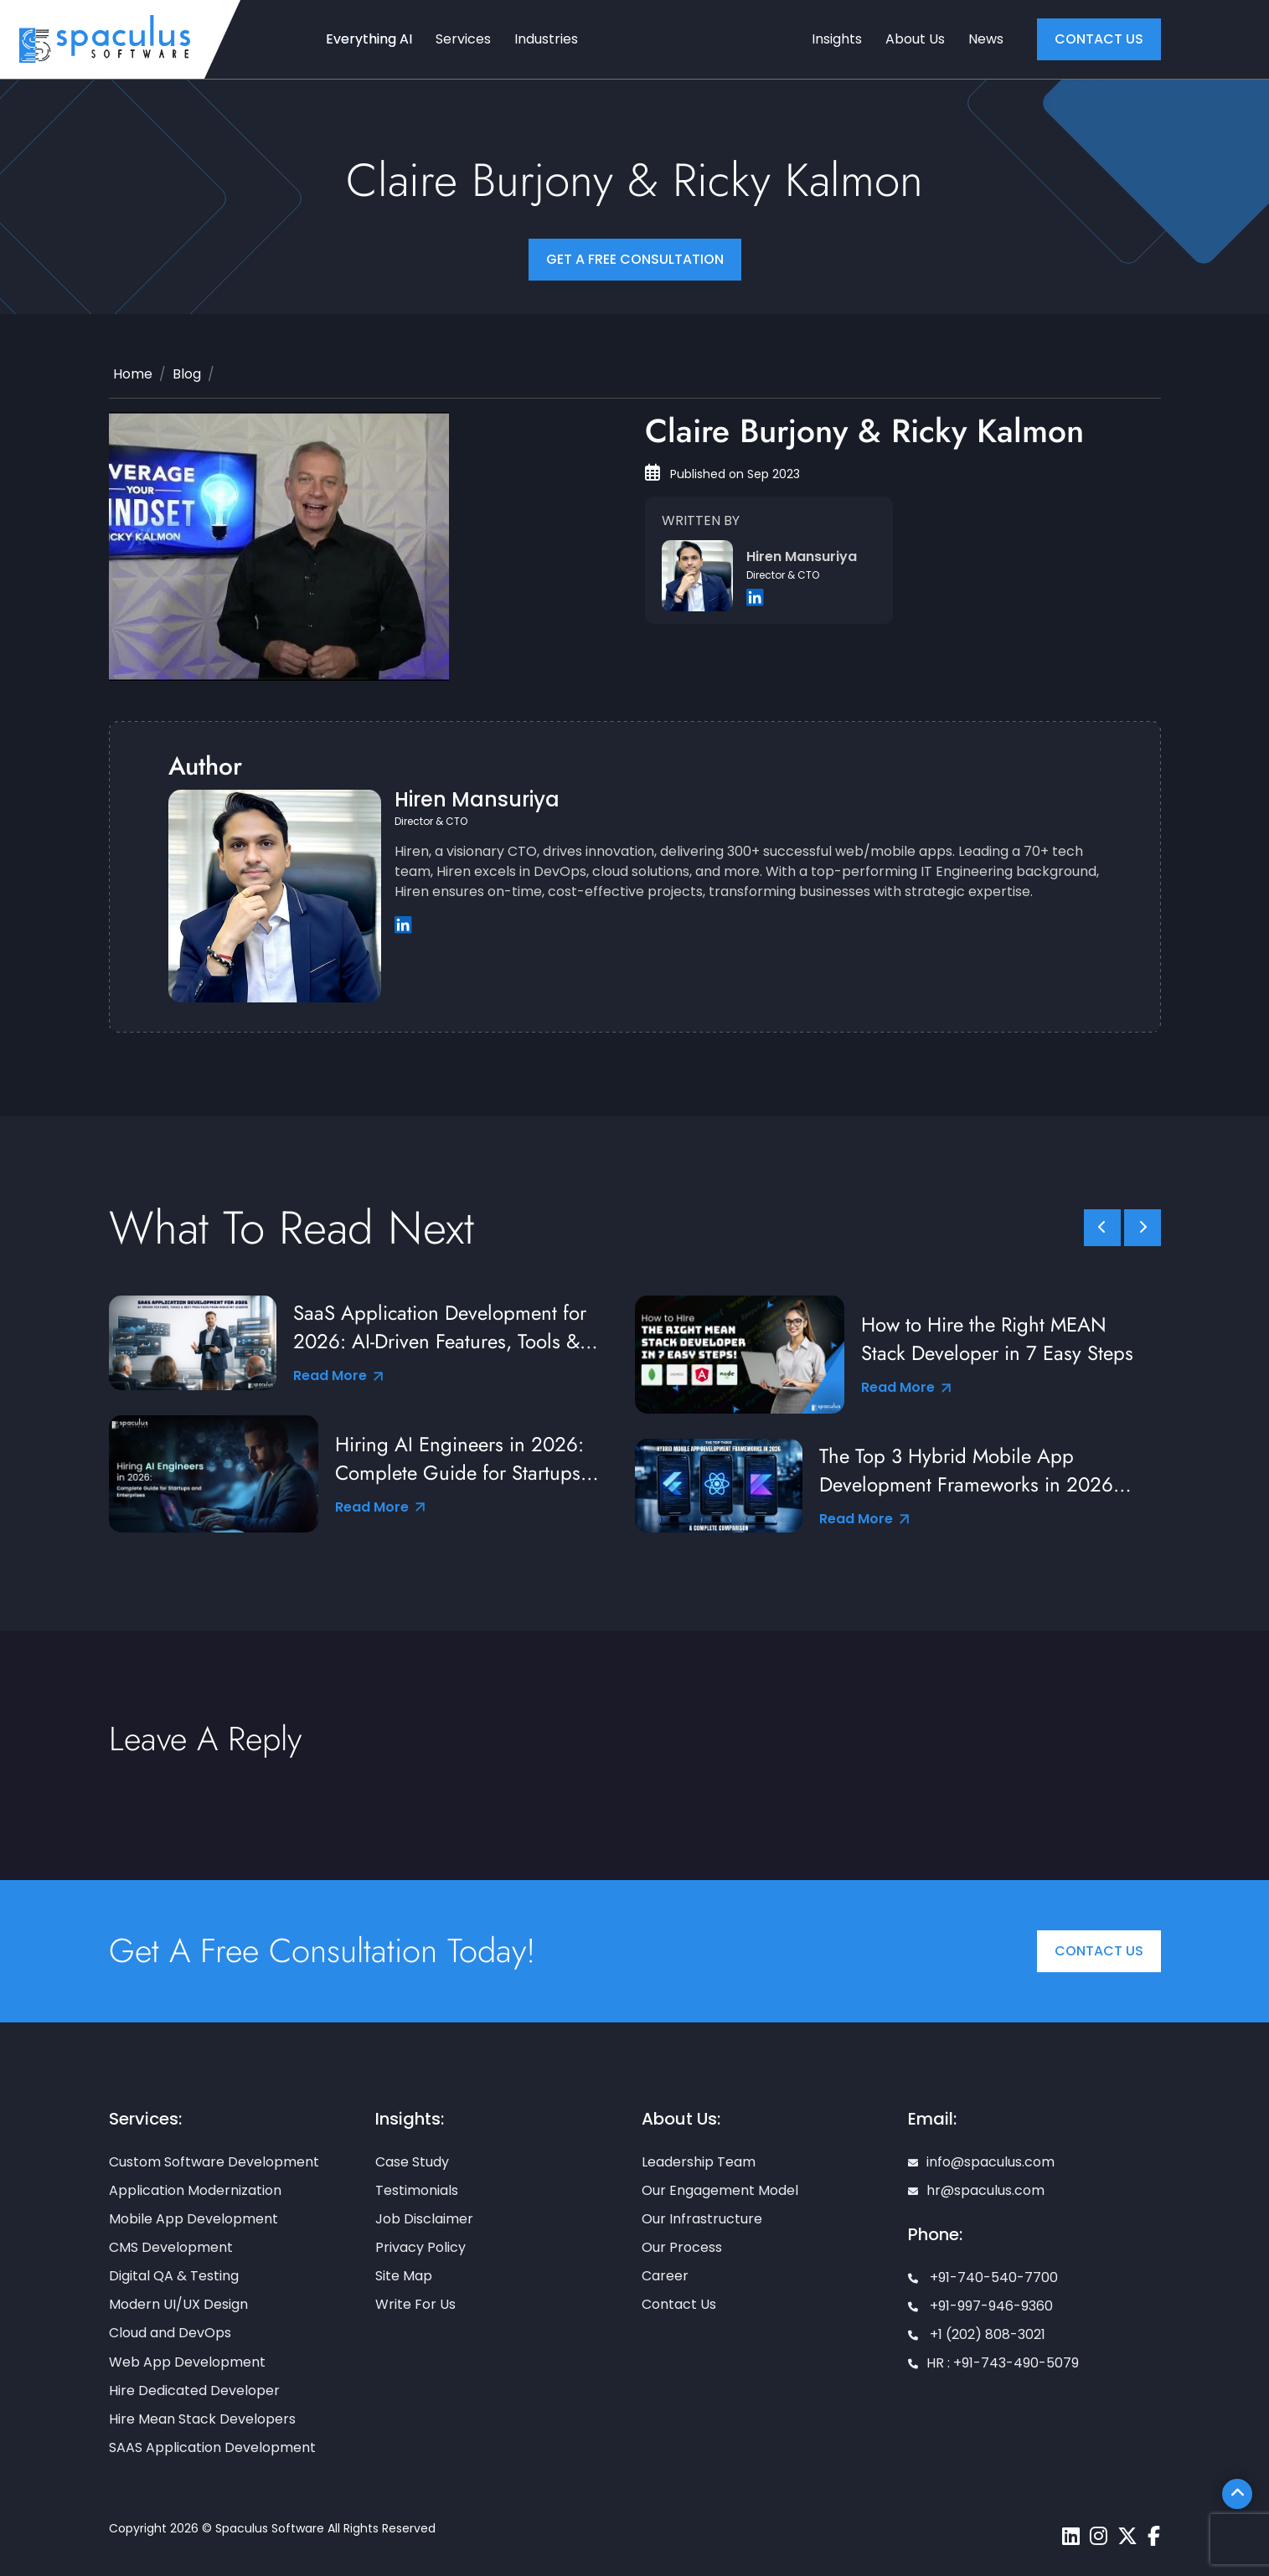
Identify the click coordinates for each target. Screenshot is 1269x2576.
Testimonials (416, 2190)
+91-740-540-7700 (983, 2277)
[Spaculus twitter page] (1127, 2536)
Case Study (412, 2162)
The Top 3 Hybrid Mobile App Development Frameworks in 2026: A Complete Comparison (969, 1470)
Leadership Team (699, 2162)
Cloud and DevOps (170, 2332)
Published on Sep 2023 (722, 474)
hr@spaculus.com (976, 2190)
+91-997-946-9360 (980, 2306)
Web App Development (187, 2362)
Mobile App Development (193, 2218)
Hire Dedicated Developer (194, 2390)
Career (665, 2275)
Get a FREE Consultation (635, 259)
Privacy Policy (420, 2247)
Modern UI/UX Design (178, 2304)
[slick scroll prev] (1102, 1227)
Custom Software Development (214, 2162)
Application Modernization (195, 2190)
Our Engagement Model (720, 2190)
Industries (546, 39)
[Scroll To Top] (1237, 2494)
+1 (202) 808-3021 (976, 2334)
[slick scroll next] (1142, 1227)
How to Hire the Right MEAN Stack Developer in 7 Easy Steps (997, 1339)
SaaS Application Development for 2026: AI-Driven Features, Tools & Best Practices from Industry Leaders (449, 1327)
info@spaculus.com (981, 2162)
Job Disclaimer (424, 2218)
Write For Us (415, 2304)
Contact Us (1099, 1950)
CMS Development (171, 2247)
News (985, 39)
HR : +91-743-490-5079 (993, 2362)
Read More (338, 1375)
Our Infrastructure (702, 2218)
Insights (837, 39)
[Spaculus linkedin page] (1071, 2536)
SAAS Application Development (212, 2447)
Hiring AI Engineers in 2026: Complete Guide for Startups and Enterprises (459, 1458)
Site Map (403, 2275)
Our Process (682, 2247)
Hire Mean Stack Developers (202, 2419)
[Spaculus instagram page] (1098, 2536)
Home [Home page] (132, 374)
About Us (915, 39)
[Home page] (104, 38)
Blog (187, 374)
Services (463, 39)
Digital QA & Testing (174, 2275)
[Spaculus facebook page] (1154, 2536)
